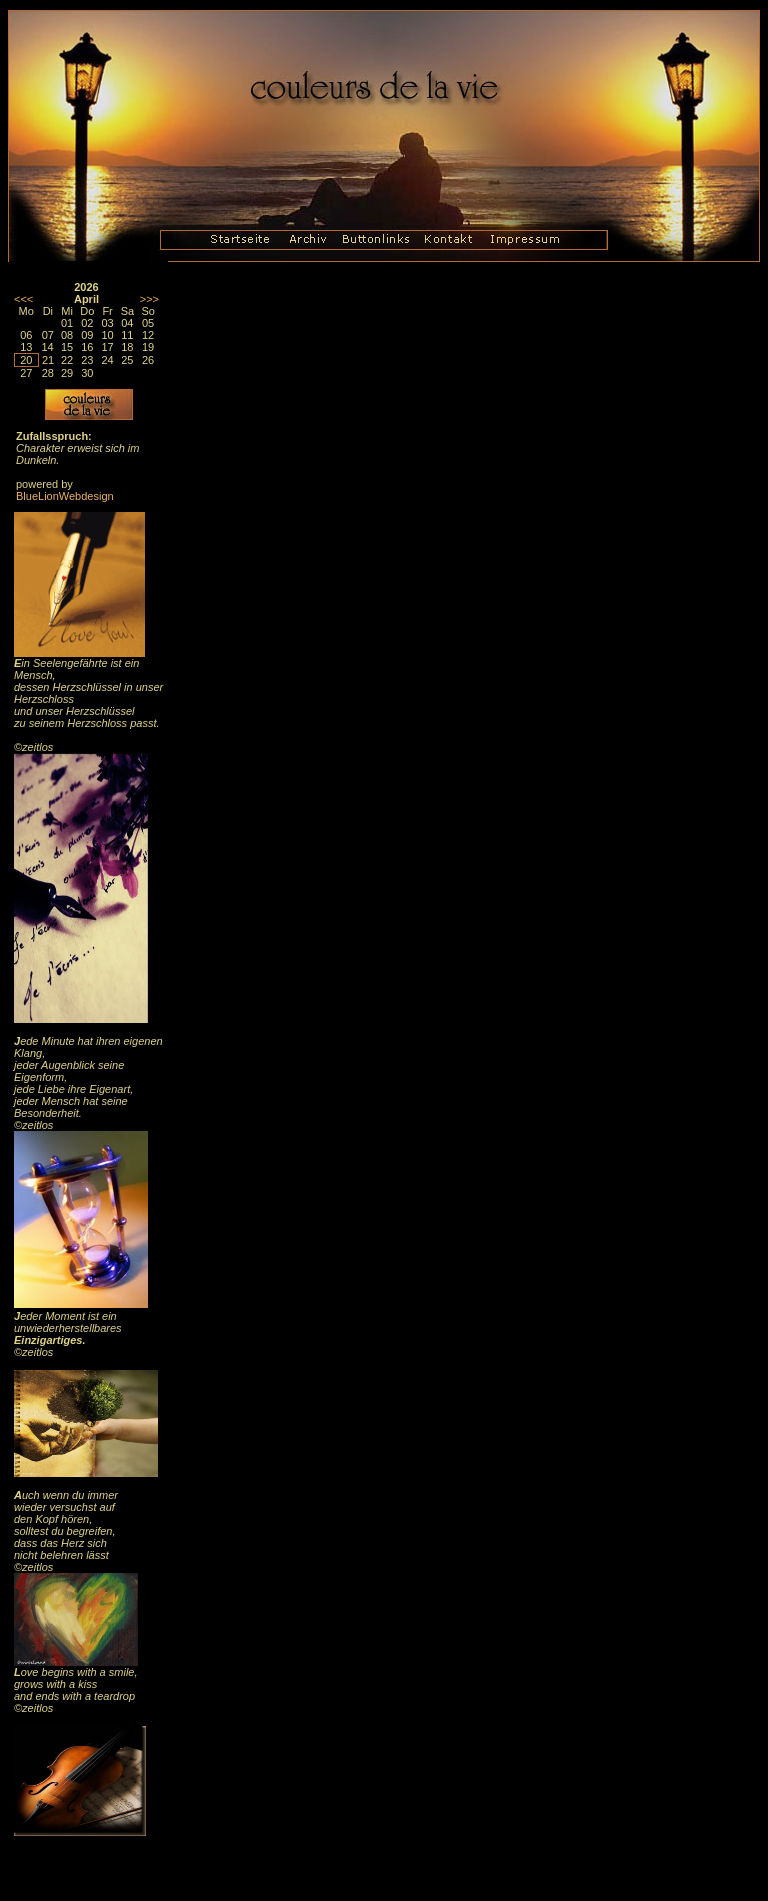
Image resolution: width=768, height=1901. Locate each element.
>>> (149, 299)
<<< (23, 299)
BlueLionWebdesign (65, 496)
